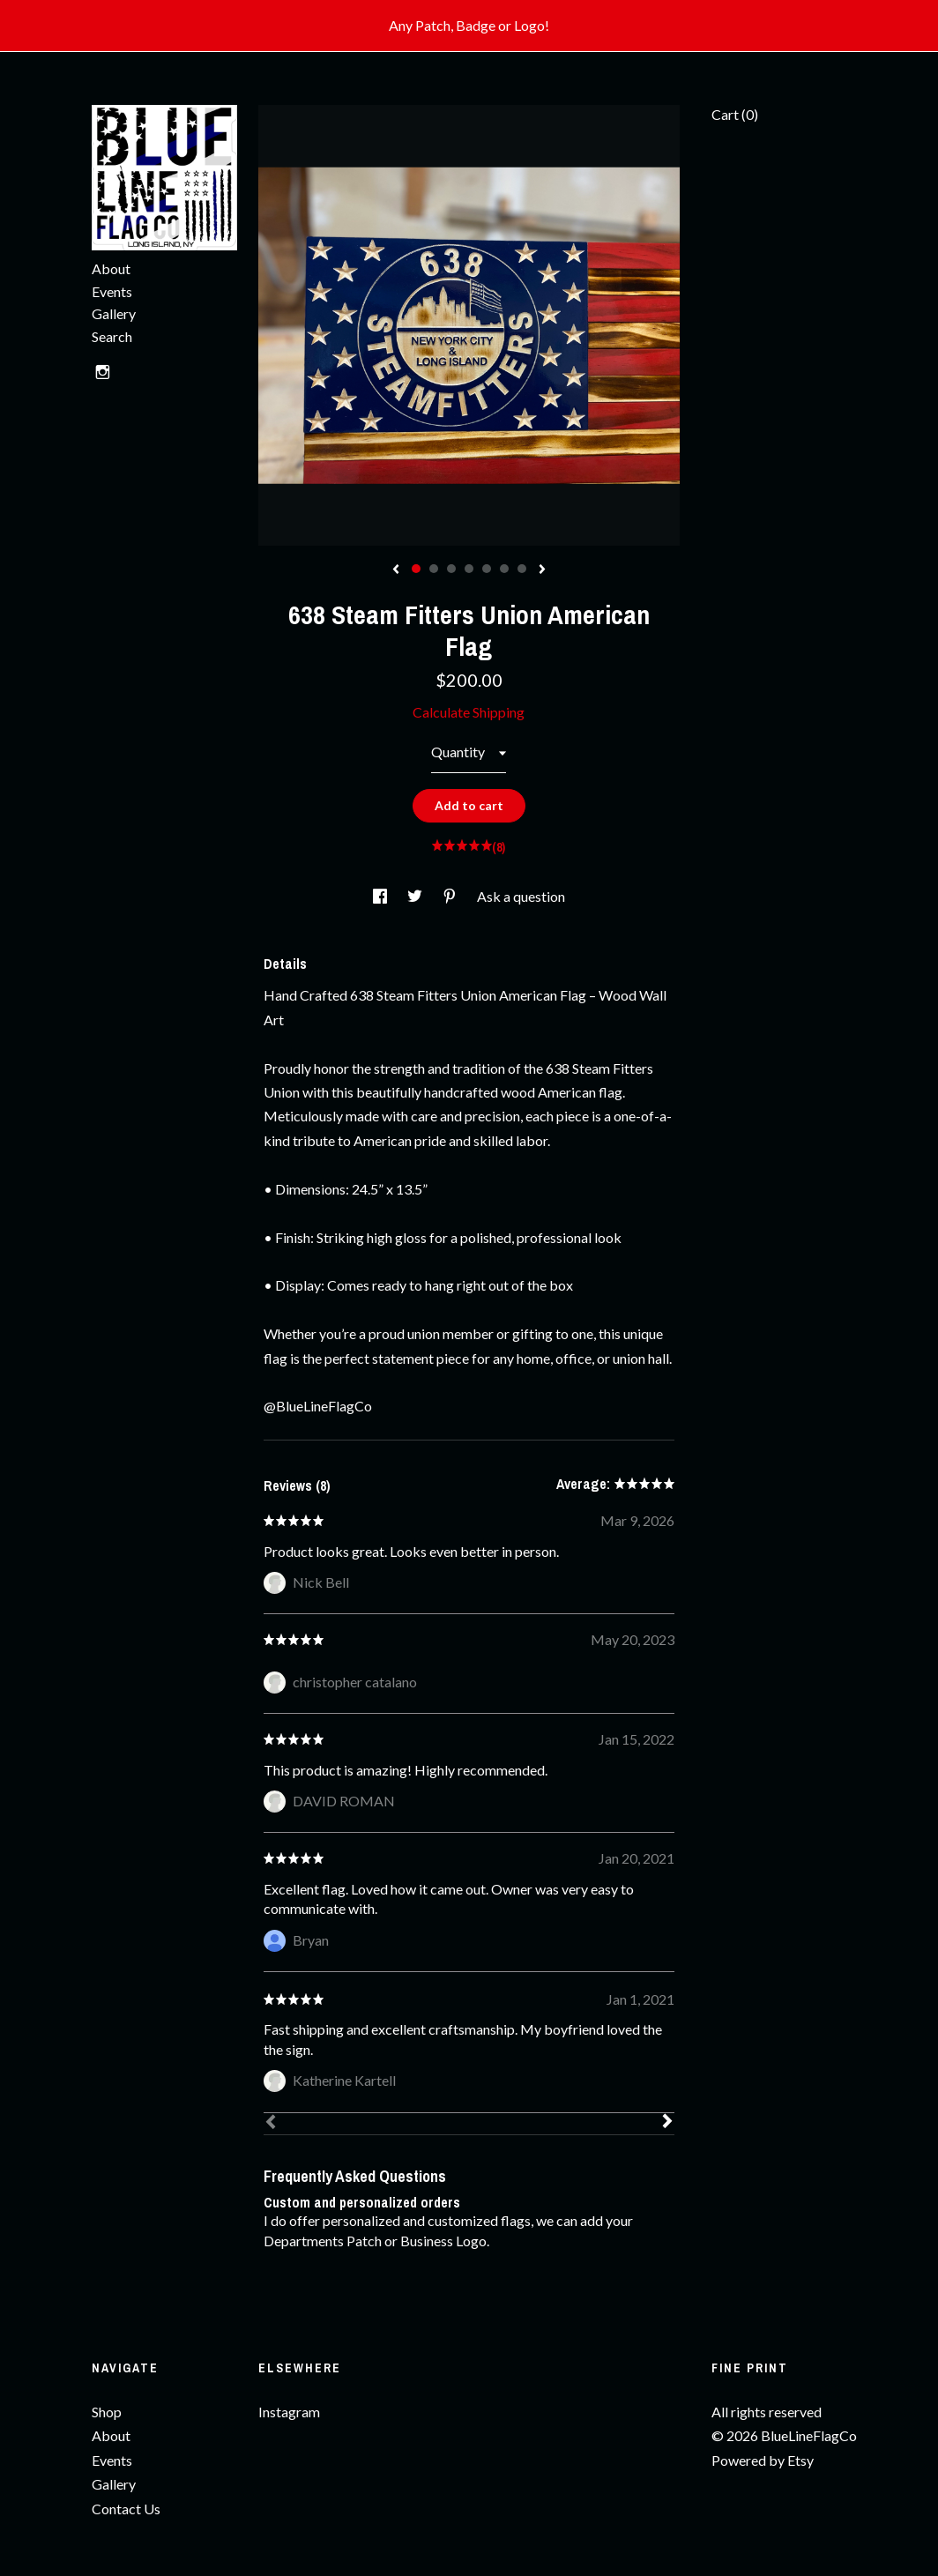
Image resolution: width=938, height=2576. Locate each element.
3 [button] (451, 568)
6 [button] (504, 568)
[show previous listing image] (395, 570)
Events (112, 291)
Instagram (289, 2411)
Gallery (114, 313)
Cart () (734, 114)
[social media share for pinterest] (451, 896)
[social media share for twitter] (416, 896)
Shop (107, 2411)
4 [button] (469, 568)
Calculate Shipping (469, 712)
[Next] (667, 2123)
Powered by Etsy (762, 2460)
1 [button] (416, 568)
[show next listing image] (542, 570)
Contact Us (126, 2508)
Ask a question (521, 896)
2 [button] (433, 568)
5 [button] (486, 568)
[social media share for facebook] (381, 896)
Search (112, 336)
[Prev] (271, 2123)
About (111, 268)
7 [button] (521, 568)
